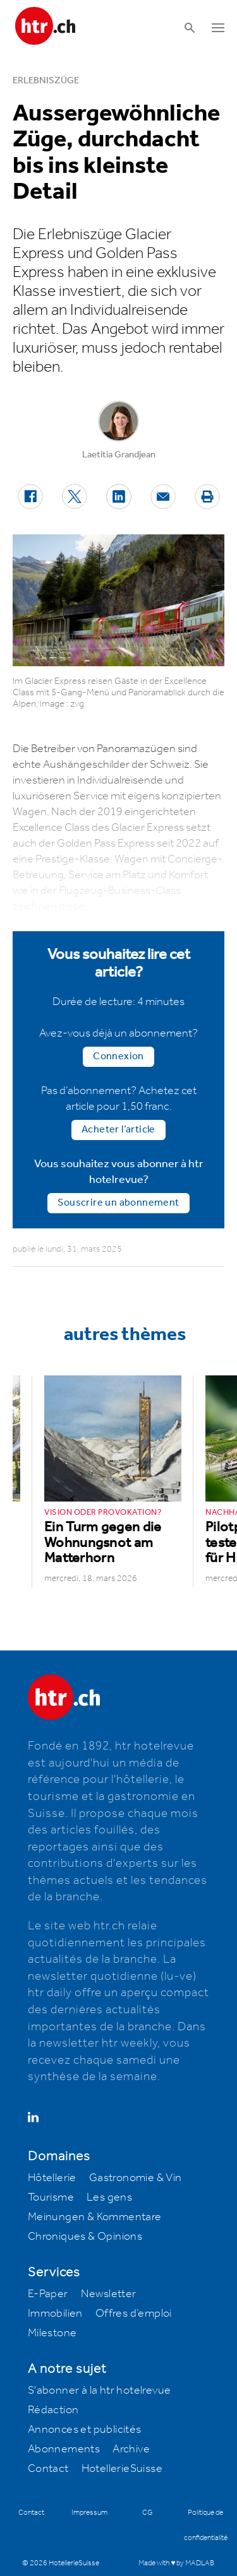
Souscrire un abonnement (118, 1203)
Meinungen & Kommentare (95, 2217)
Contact (48, 2469)
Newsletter (109, 2294)
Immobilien (55, 2313)
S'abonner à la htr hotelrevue (99, 2390)
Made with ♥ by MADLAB (176, 2563)
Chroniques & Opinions (85, 2236)
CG (147, 2513)
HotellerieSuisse (122, 2469)
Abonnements (64, 2449)
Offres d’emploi (133, 2313)
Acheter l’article (118, 1130)
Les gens (109, 2197)
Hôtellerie (52, 2178)
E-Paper (48, 2294)
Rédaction (53, 2410)
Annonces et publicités (85, 2429)
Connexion (118, 1056)
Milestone (52, 2333)
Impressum (89, 2513)
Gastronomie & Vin (135, 2178)
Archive (131, 2449)
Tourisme (51, 2197)
